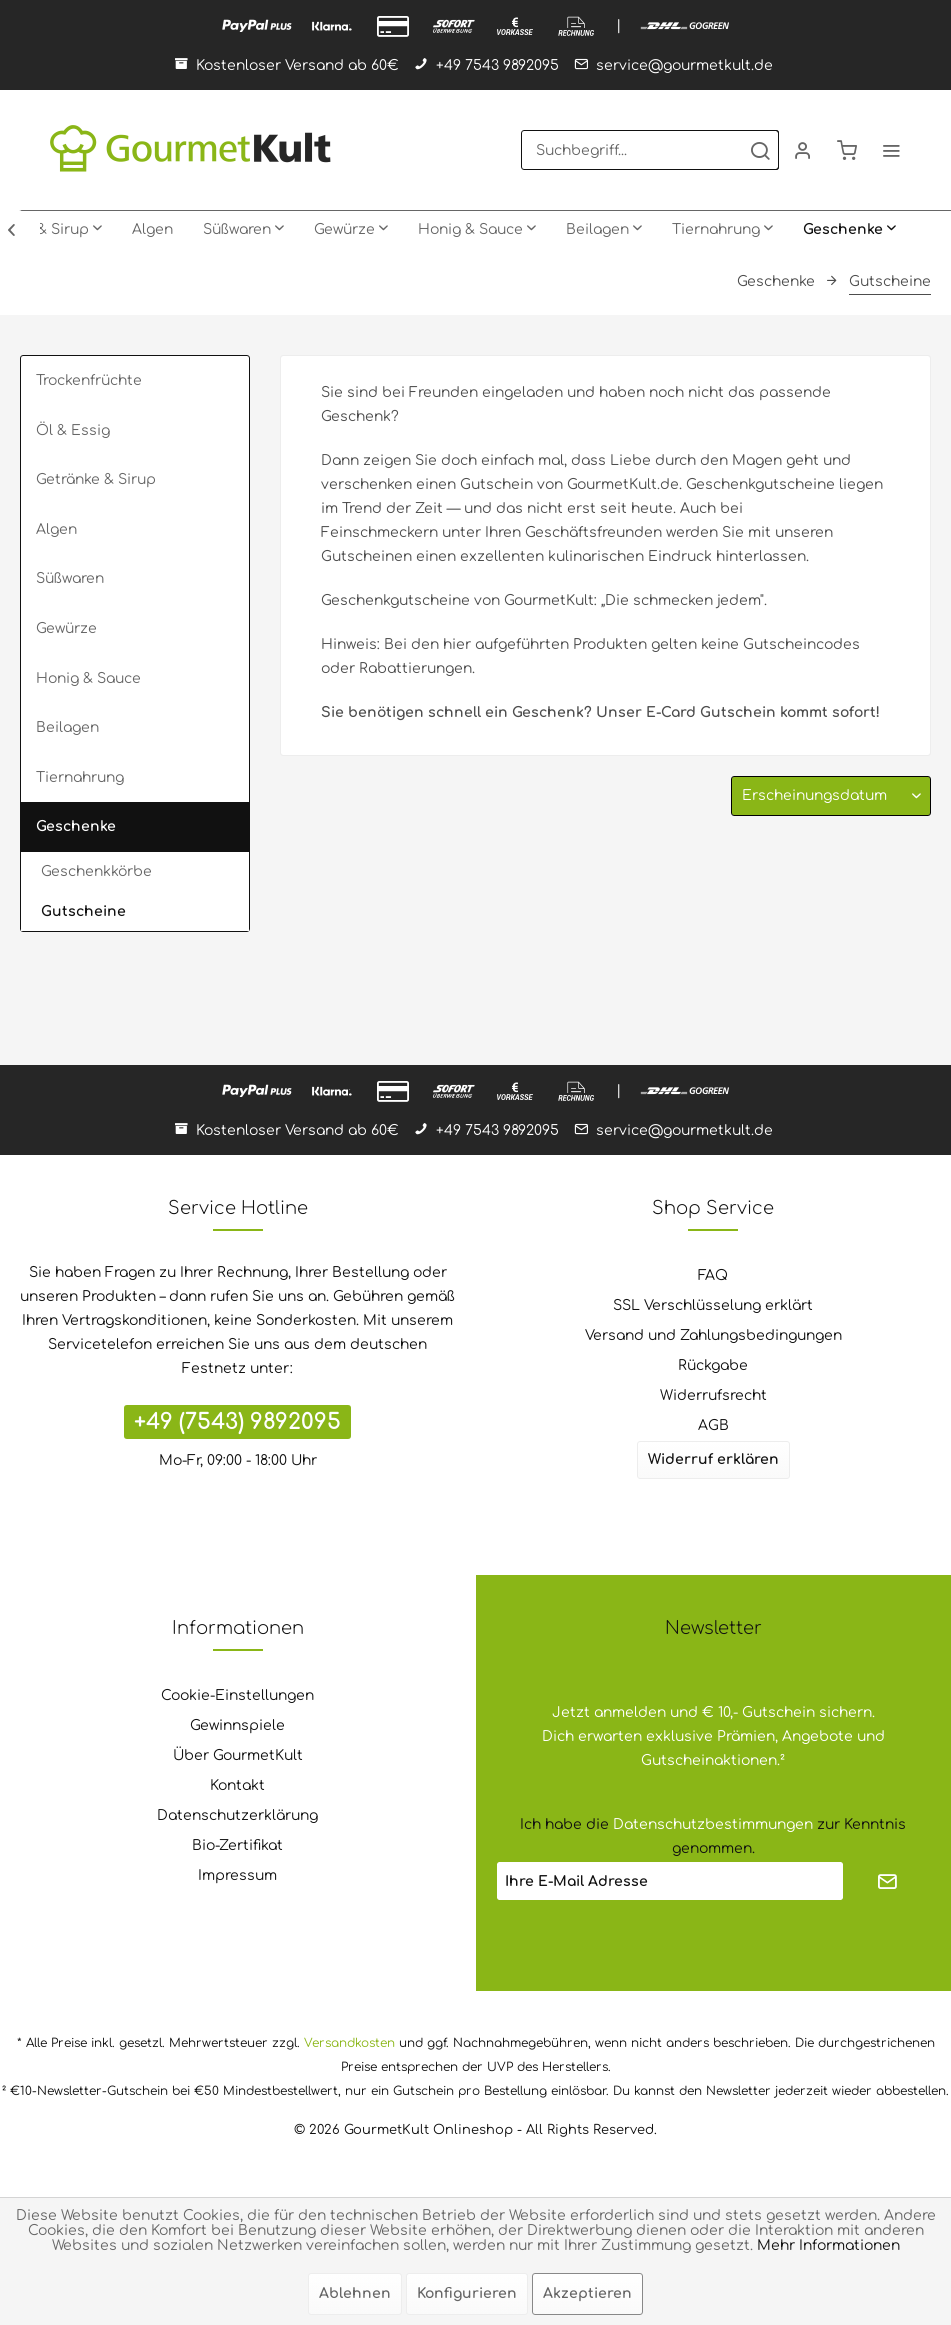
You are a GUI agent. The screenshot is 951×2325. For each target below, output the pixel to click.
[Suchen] (760, 150)
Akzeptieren (587, 2293)
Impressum (237, 1875)
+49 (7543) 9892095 (237, 1422)
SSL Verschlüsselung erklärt (713, 1305)
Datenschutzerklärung (237, 1815)
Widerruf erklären (713, 1459)
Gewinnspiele (237, 1725)
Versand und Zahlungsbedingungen (713, 1335)
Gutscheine (83, 911)
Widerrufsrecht (713, 1395)
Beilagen (67, 727)
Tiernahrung (80, 777)
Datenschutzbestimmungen (713, 1824)
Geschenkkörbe (96, 871)
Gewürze (66, 628)
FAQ (713, 1275)
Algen (56, 529)
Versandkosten (349, 2043)
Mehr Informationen (828, 2245)
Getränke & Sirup (96, 479)
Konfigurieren (467, 2293)
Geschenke (76, 826)
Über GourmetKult (238, 1755)
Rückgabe (713, 1365)
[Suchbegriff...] (650, 150)
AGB (713, 1425)
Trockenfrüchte (89, 380)
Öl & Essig (73, 430)
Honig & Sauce (88, 678)
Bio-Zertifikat (237, 1845)
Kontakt (237, 1785)
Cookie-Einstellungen (237, 1695)
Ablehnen (355, 2293)
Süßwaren (70, 578)
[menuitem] (650, 150)
